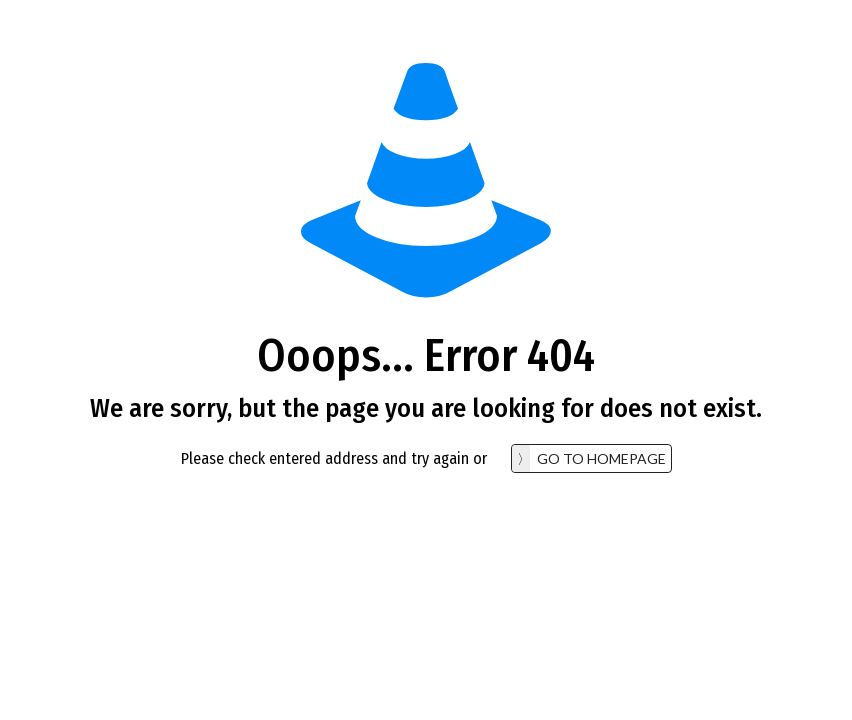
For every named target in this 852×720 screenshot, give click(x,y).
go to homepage (601, 458)
